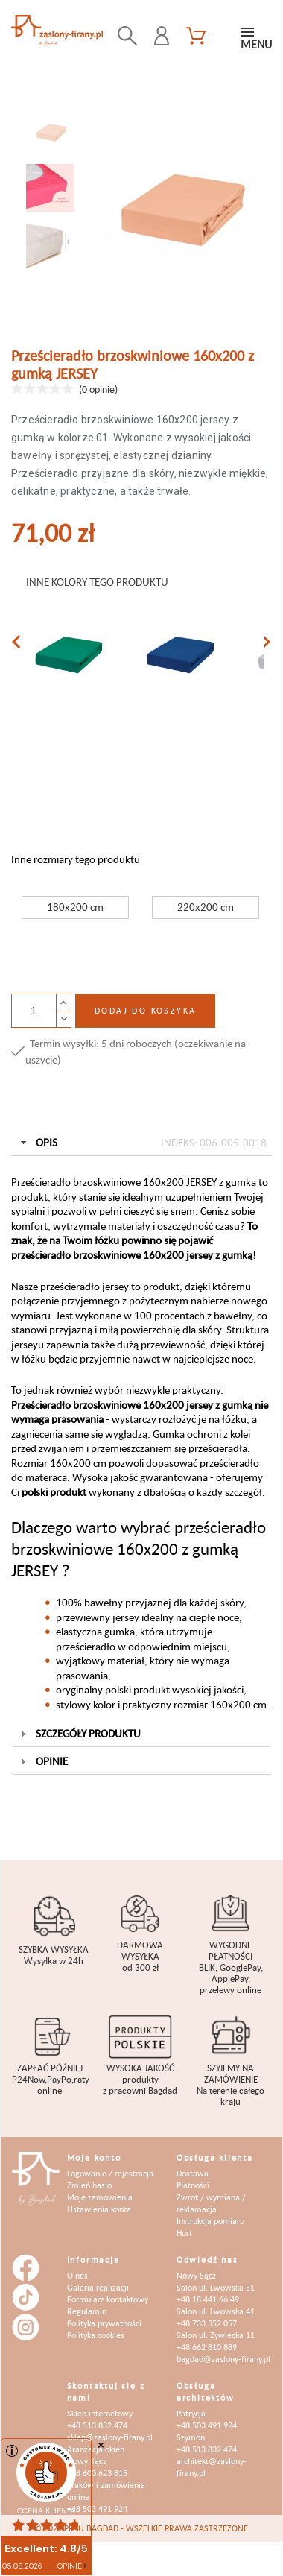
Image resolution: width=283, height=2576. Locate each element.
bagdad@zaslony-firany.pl (223, 2358)
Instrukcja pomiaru (210, 2220)
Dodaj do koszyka (145, 1010)
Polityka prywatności (104, 2323)
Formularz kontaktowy (107, 2299)
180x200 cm (75, 907)
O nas (77, 2275)
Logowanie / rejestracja (110, 2173)
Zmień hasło (89, 2185)
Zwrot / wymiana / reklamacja (211, 2202)
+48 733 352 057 (207, 2323)
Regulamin (86, 2311)
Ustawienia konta (99, 2208)
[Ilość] (33, 1011)
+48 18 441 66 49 (208, 2299)
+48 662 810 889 (207, 2346)
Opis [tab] (142, 1142)
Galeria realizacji (98, 2287)
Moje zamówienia (100, 2197)
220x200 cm (205, 907)
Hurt (184, 2232)
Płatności (193, 2185)
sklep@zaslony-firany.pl (110, 2437)
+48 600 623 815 (97, 2472)
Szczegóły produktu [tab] (79, 1733)
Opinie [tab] (43, 1761)
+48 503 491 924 (97, 2508)
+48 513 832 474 (97, 2425)
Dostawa (193, 2173)
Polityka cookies (95, 2334)
